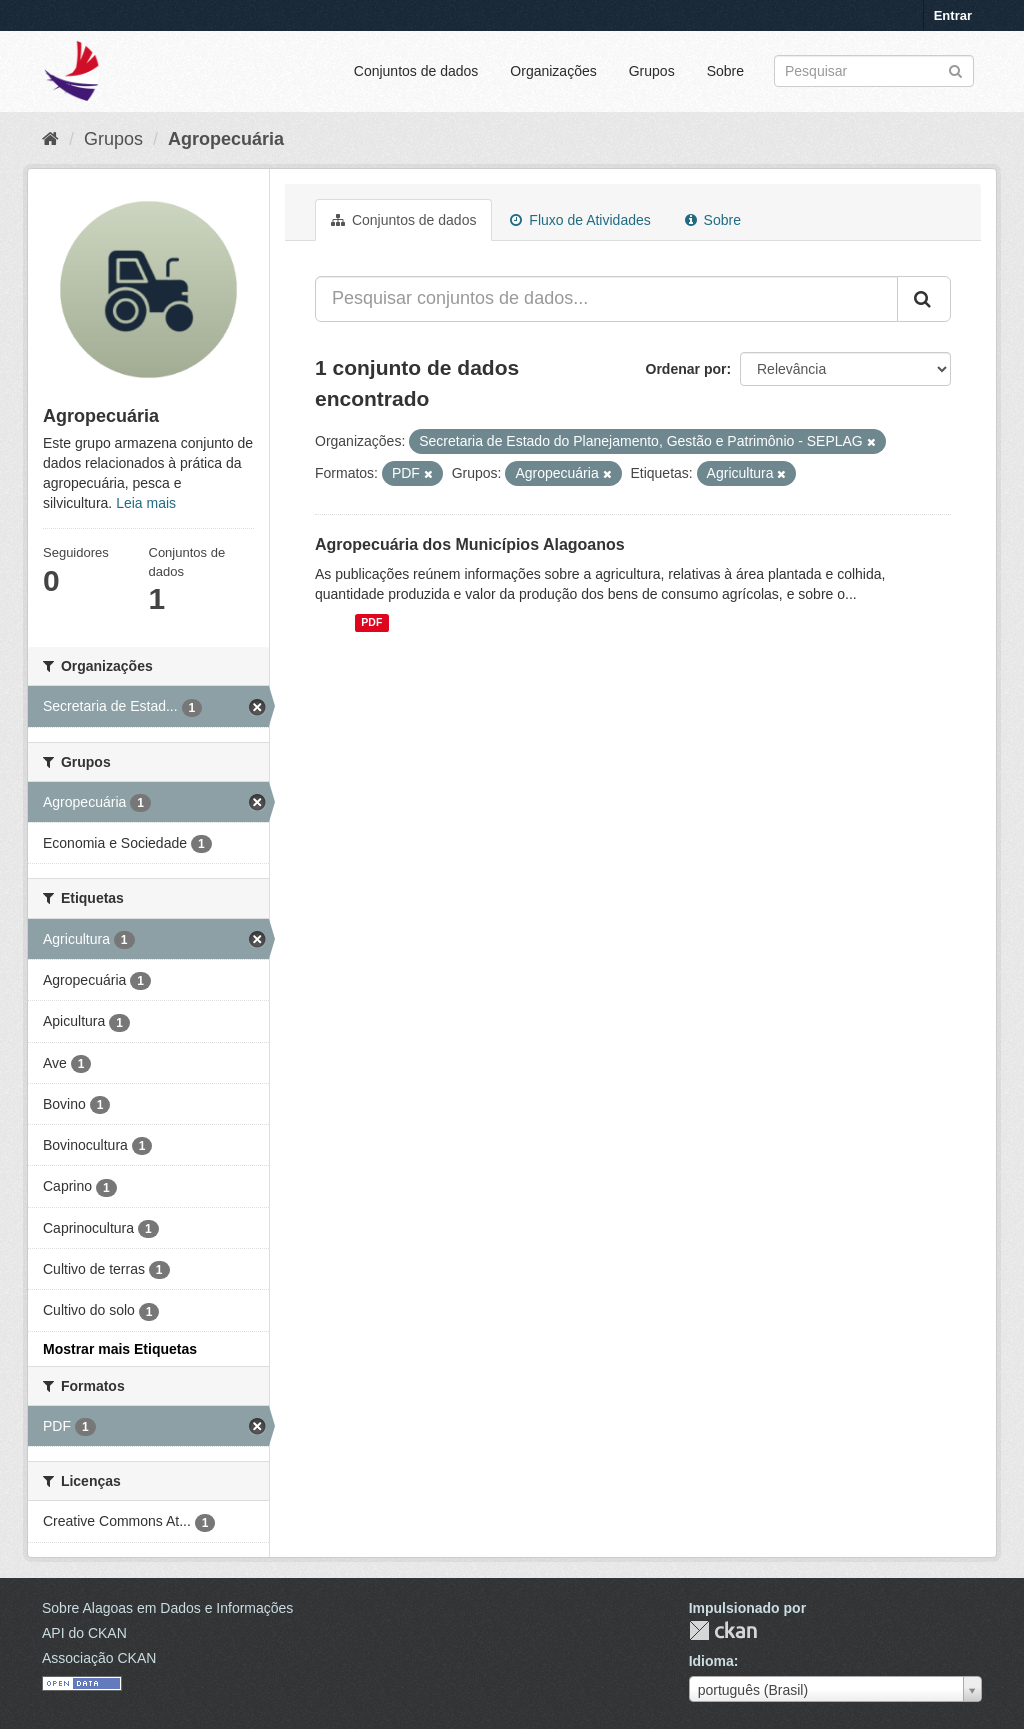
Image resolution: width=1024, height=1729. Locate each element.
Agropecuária (226, 139)
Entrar (953, 15)
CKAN (723, 1630)
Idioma (711, 1661)
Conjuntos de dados (416, 71)
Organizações (553, 71)
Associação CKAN (99, 1658)
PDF (371, 623)
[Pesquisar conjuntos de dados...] (606, 299)
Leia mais (146, 503)
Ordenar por (686, 369)
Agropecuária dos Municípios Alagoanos (470, 544)
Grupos (652, 71)
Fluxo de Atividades (580, 220)
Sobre (725, 71)
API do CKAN (84, 1633)
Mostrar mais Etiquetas (120, 1349)
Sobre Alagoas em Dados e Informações (167, 1608)
